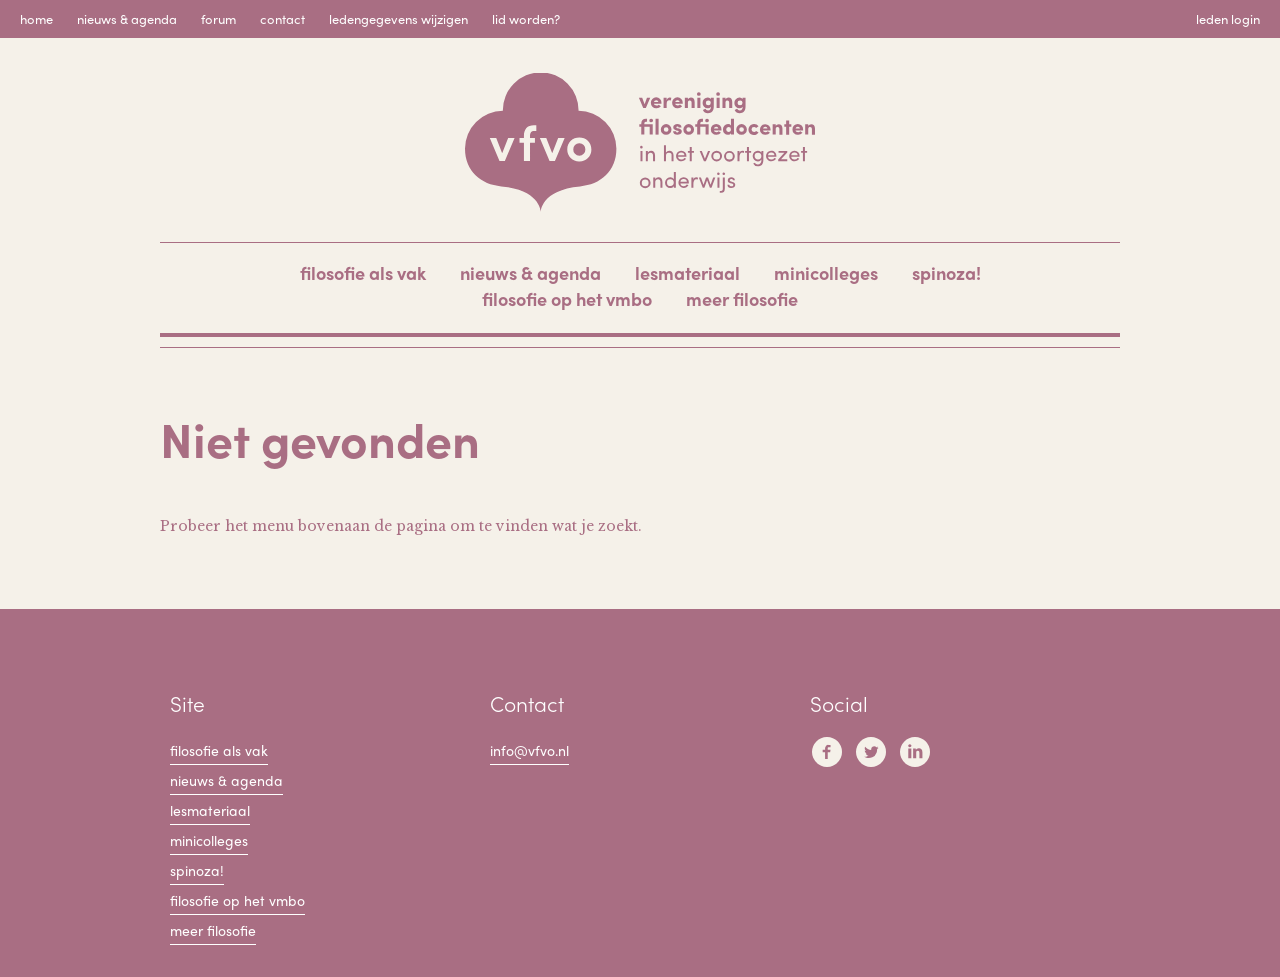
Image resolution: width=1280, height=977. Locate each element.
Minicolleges (826, 272)
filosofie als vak (363, 272)
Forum (218, 18)
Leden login (1228, 18)
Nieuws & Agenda (127, 18)
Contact (282, 18)
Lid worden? (526, 18)
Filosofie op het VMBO (567, 298)
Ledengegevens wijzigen (398, 18)
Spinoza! (946, 272)
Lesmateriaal (687, 272)
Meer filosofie (742, 298)
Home (36, 18)
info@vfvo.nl (529, 750)
